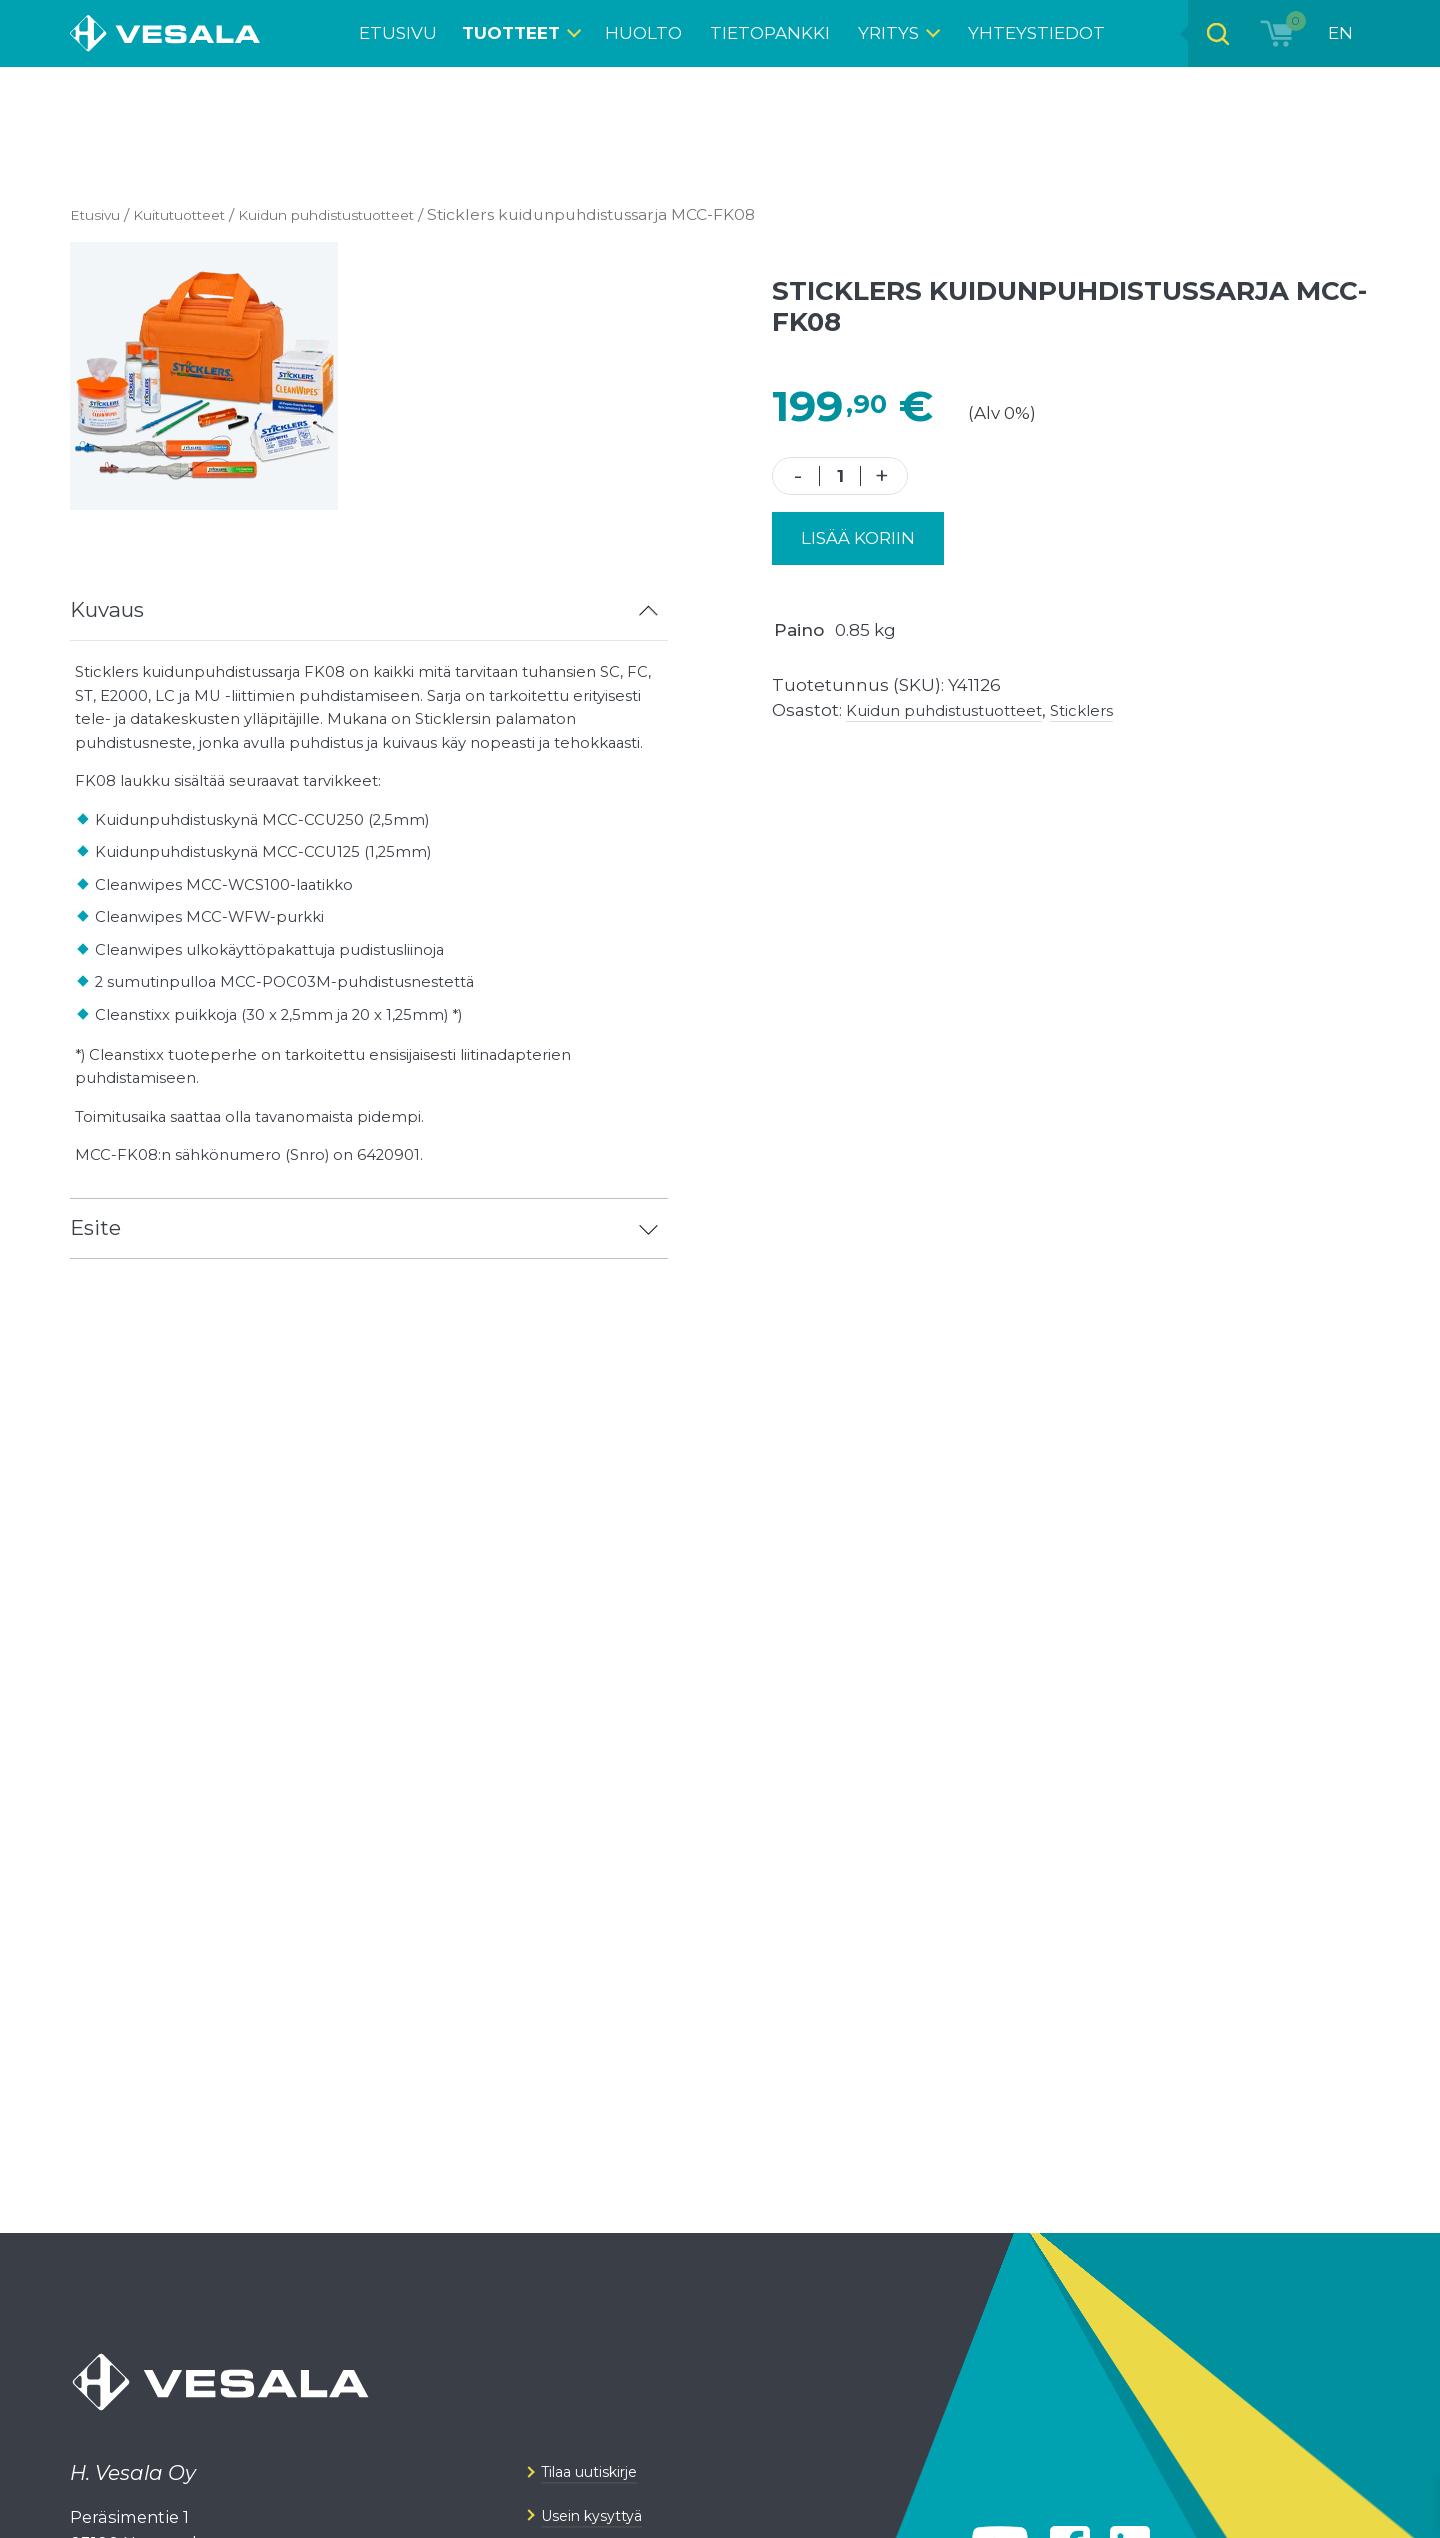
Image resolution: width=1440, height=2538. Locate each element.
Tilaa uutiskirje (602, 2512)
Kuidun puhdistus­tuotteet (360, 214)
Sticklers (1120, 710)
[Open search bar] (1211, 33)
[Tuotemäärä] (840, 476)
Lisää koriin (858, 538)
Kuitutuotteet (192, 214)
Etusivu (98, 214)
